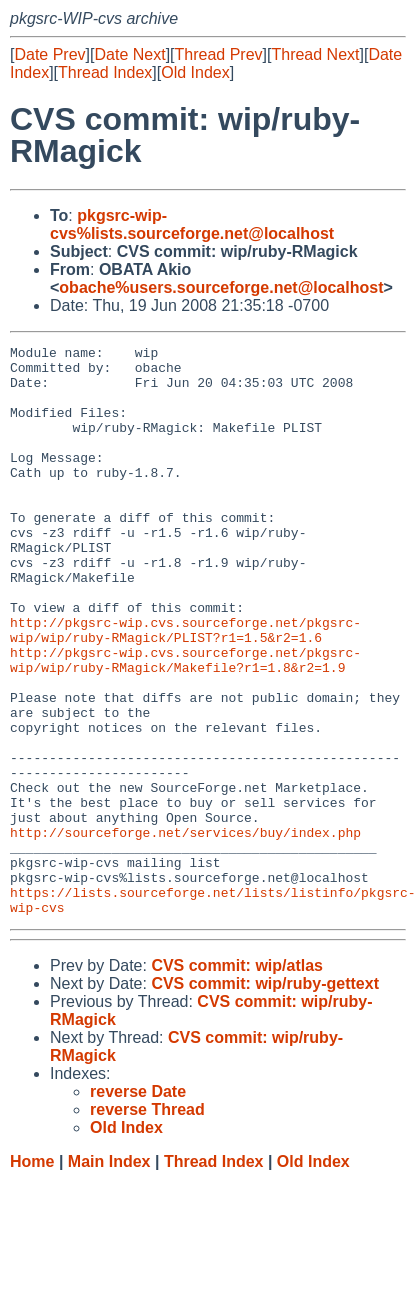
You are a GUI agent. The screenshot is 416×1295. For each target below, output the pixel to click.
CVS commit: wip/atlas (237, 1079)
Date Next (129, 54)
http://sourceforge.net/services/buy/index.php (185, 931)
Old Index (195, 72)
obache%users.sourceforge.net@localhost (221, 287)
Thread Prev (219, 54)
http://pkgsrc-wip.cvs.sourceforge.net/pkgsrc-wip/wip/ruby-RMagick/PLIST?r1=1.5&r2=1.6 (185, 688)
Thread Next (315, 54)
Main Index (109, 1275)
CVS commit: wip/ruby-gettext (265, 1097)
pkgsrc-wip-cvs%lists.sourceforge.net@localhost (192, 224)
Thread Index (105, 72)
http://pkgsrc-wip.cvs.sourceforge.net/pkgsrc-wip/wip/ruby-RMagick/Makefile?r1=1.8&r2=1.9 (185, 724)
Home (32, 1275)
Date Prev (49, 54)
